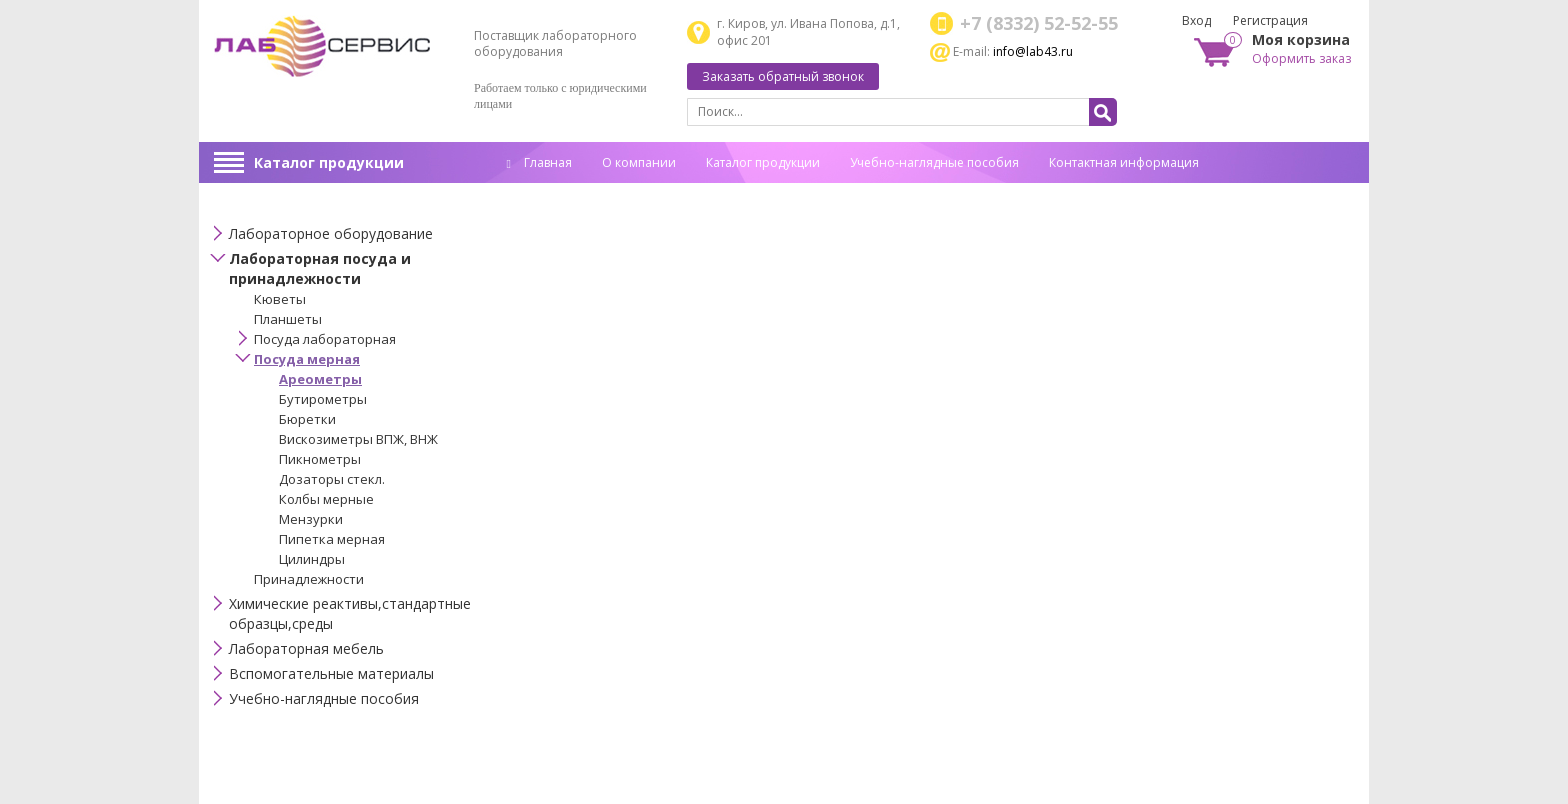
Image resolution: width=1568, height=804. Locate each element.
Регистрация (1270, 20)
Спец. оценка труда (564, 193)
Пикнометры (320, 459)
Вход (1196, 20)
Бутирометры (323, 399)
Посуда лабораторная (325, 339)
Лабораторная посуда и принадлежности (320, 268)
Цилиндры (312, 559)
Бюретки (307, 419)
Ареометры (320, 379)
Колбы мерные (326, 499)
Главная (539, 162)
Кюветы (280, 299)
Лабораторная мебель (306, 648)
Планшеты (288, 319)
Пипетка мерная (332, 539)
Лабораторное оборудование (331, 233)
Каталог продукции (329, 162)
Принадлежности (309, 579)
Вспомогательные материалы (331, 673)
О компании (639, 162)
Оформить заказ (1301, 58)
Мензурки (311, 519)
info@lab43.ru (1033, 51)
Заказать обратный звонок (783, 76)
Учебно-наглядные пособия (934, 162)
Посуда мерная (307, 359)
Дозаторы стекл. (332, 479)
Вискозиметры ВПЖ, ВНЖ (358, 439)
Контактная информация (1124, 162)
